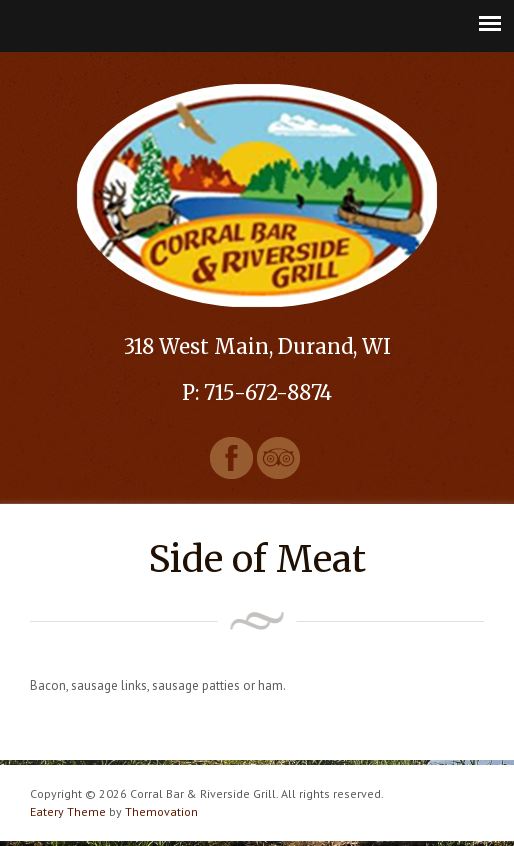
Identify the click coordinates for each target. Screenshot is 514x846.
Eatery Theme (68, 811)
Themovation (161, 811)
